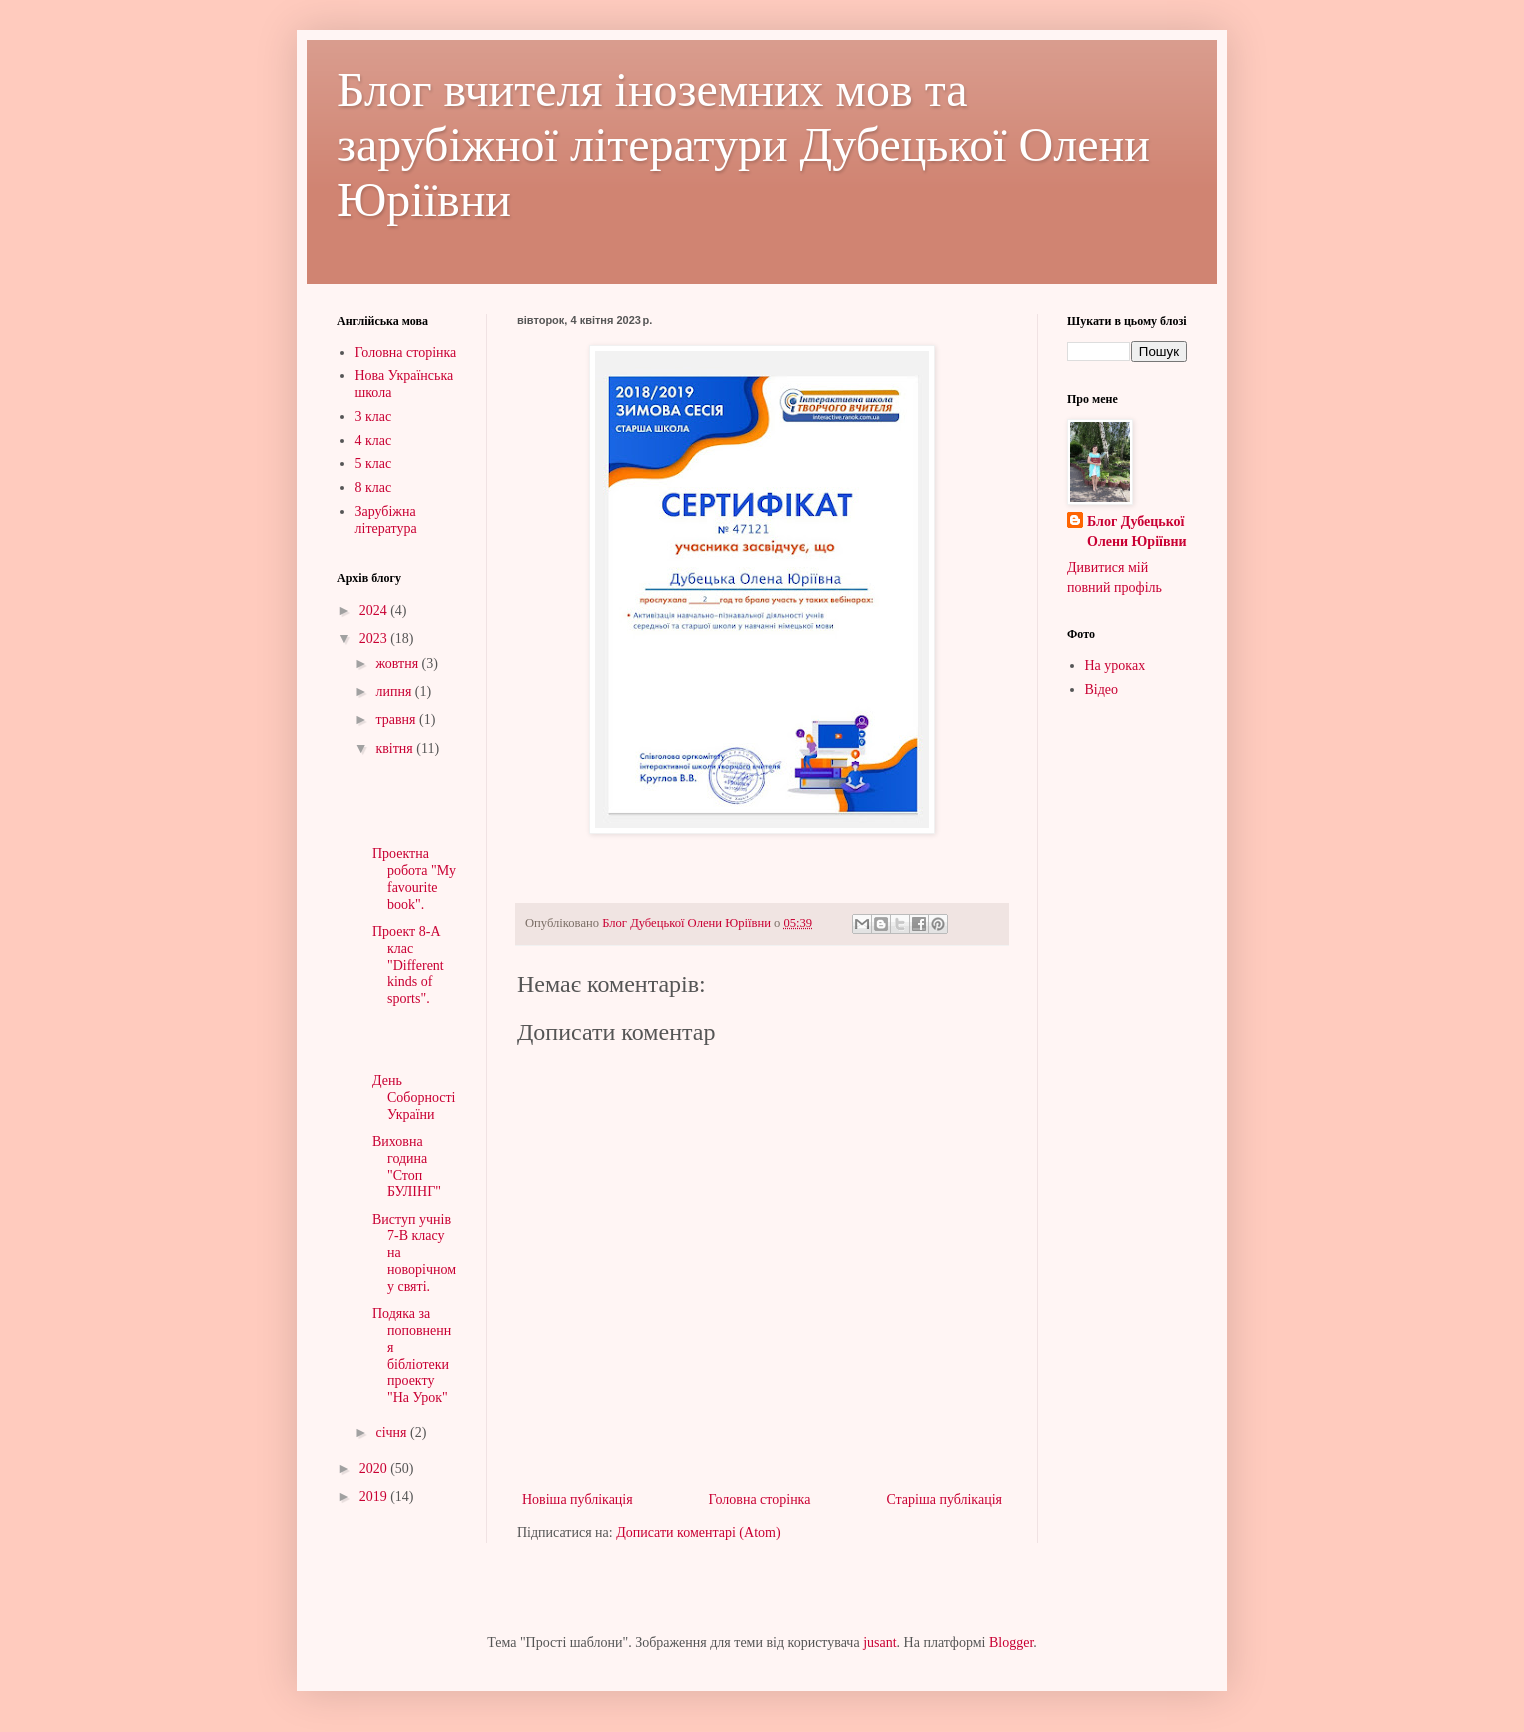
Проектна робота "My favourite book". (414, 878)
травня (397, 719)
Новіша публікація (577, 1499)
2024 (375, 610)
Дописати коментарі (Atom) (698, 1532)
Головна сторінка (760, 1499)
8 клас (373, 487)
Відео (1102, 689)
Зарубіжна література (386, 520)
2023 (375, 638)
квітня (395, 748)
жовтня (398, 663)
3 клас (373, 416)
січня (392, 1432)
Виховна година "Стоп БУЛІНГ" (406, 1166)
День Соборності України (414, 1097)
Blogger (1011, 1642)
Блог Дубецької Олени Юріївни (1137, 531)
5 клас (373, 463)
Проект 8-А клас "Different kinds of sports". (408, 965)
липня (394, 691)
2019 (375, 1496)
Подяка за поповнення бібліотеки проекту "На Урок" (411, 1355)
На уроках (1115, 665)
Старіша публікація (944, 1499)
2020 (375, 1468)
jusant (879, 1642)
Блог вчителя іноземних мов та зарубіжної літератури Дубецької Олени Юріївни (743, 144)
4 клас (373, 440)
